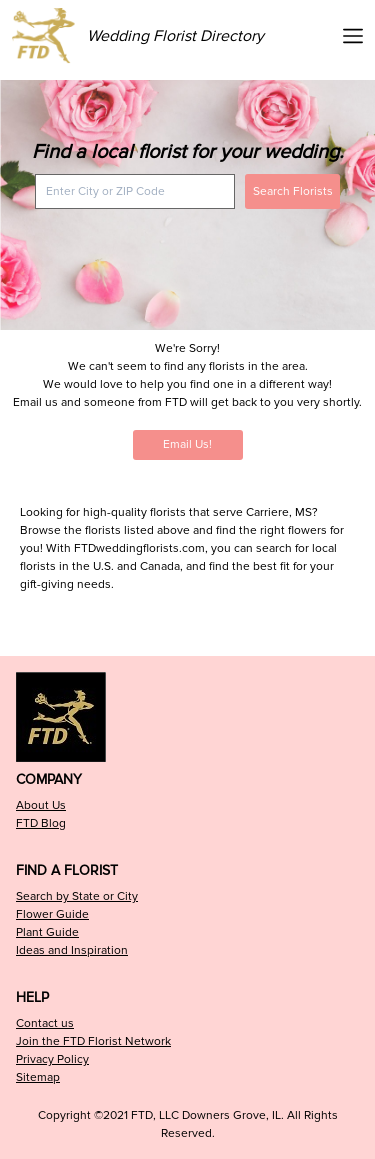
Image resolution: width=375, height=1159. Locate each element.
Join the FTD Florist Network (93, 1041)
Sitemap (38, 1077)
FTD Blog (41, 823)
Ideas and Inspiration (72, 950)
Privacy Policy (52, 1059)
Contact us (45, 1023)
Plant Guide (47, 932)
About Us (41, 805)
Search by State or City (77, 896)
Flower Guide (52, 914)
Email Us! (187, 444)
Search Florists (293, 191)
